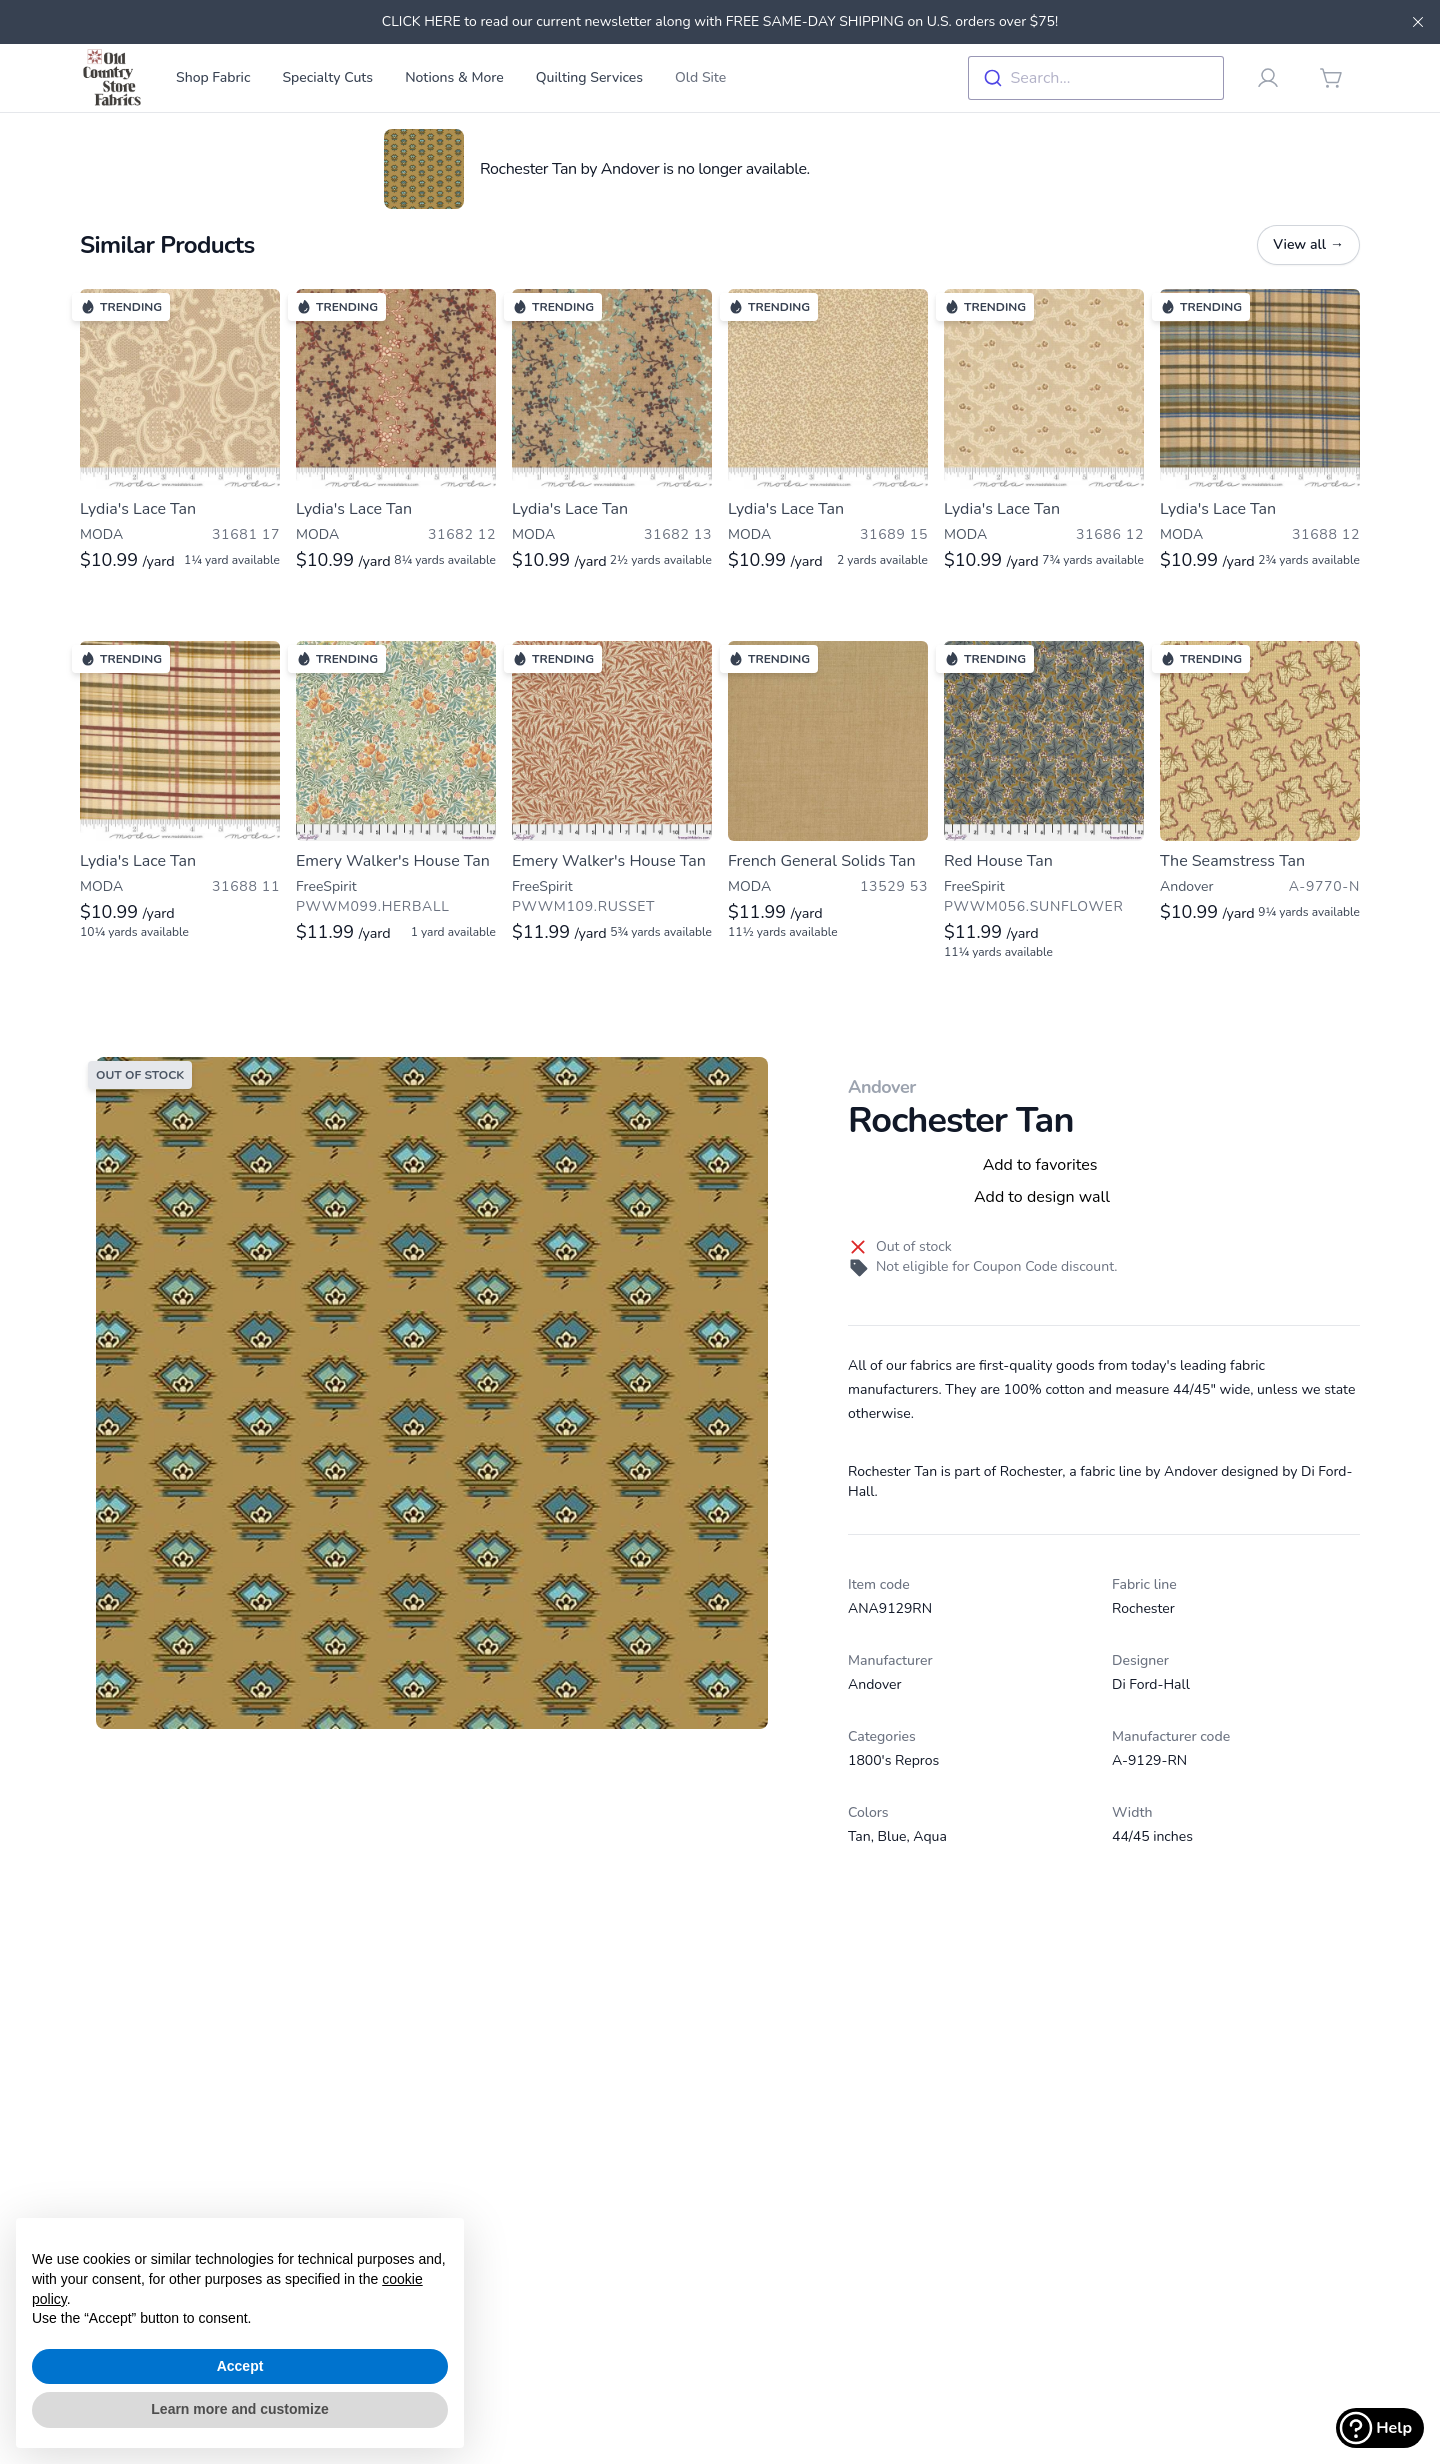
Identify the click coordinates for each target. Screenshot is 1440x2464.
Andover (882, 1087)
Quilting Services (589, 77)
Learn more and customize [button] (239, 2409)
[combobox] (1096, 78)
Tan (859, 1836)
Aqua (930, 1836)
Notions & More (454, 77)
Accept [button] (240, 2366)
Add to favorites (1040, 1165)
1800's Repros (893, 1760)
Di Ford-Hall (1151, 1684)
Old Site (700, 77)
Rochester (1143, 1608)
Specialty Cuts (327, 77)
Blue (892, 1836)
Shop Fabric (213, 77)
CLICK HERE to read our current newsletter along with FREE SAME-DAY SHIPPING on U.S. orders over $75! (720, 21)
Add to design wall (1042, 1197)
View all (1308, 244)
